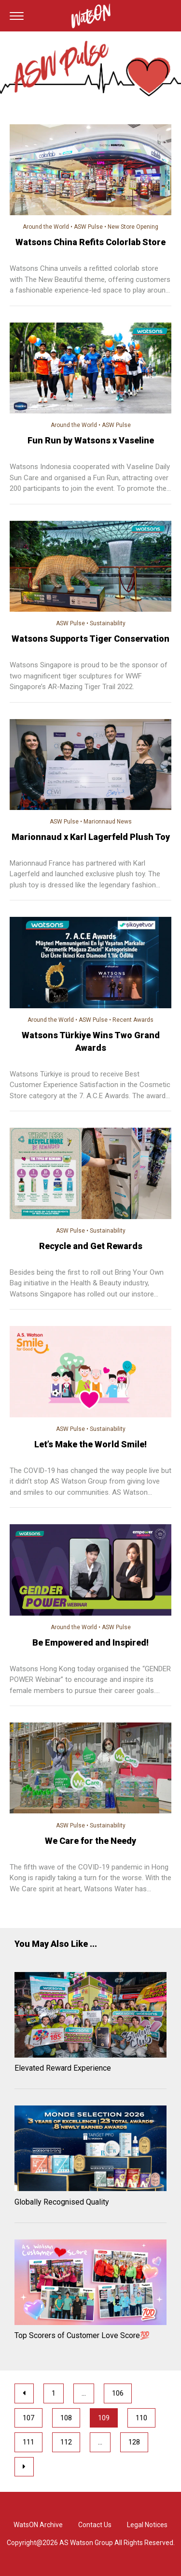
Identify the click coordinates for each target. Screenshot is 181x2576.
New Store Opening (133, 226)
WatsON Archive (38, 2525)
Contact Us (94, 2525)
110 (141, 2418)
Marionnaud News (108, 821)
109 (104, 2418)
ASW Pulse (88, 226)
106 (118, 2393)
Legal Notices (147, 2525)
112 (66, 2442)
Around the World (46, 226)
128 (134, 2442)
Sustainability (107, 623)
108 (66, 2418)
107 (28, 2418)
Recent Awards (132, 1019)
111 (28, 2442)
